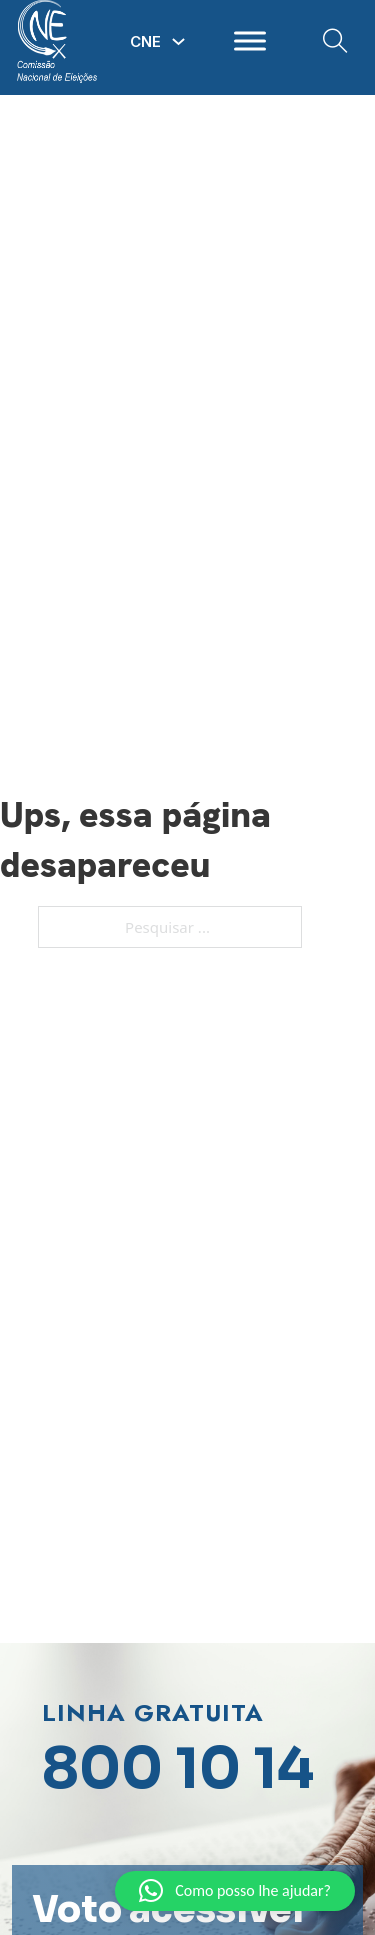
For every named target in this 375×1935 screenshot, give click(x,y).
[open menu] (250, 41)
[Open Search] (335, 41)
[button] (235, 1891)
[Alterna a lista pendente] (178, 41)
